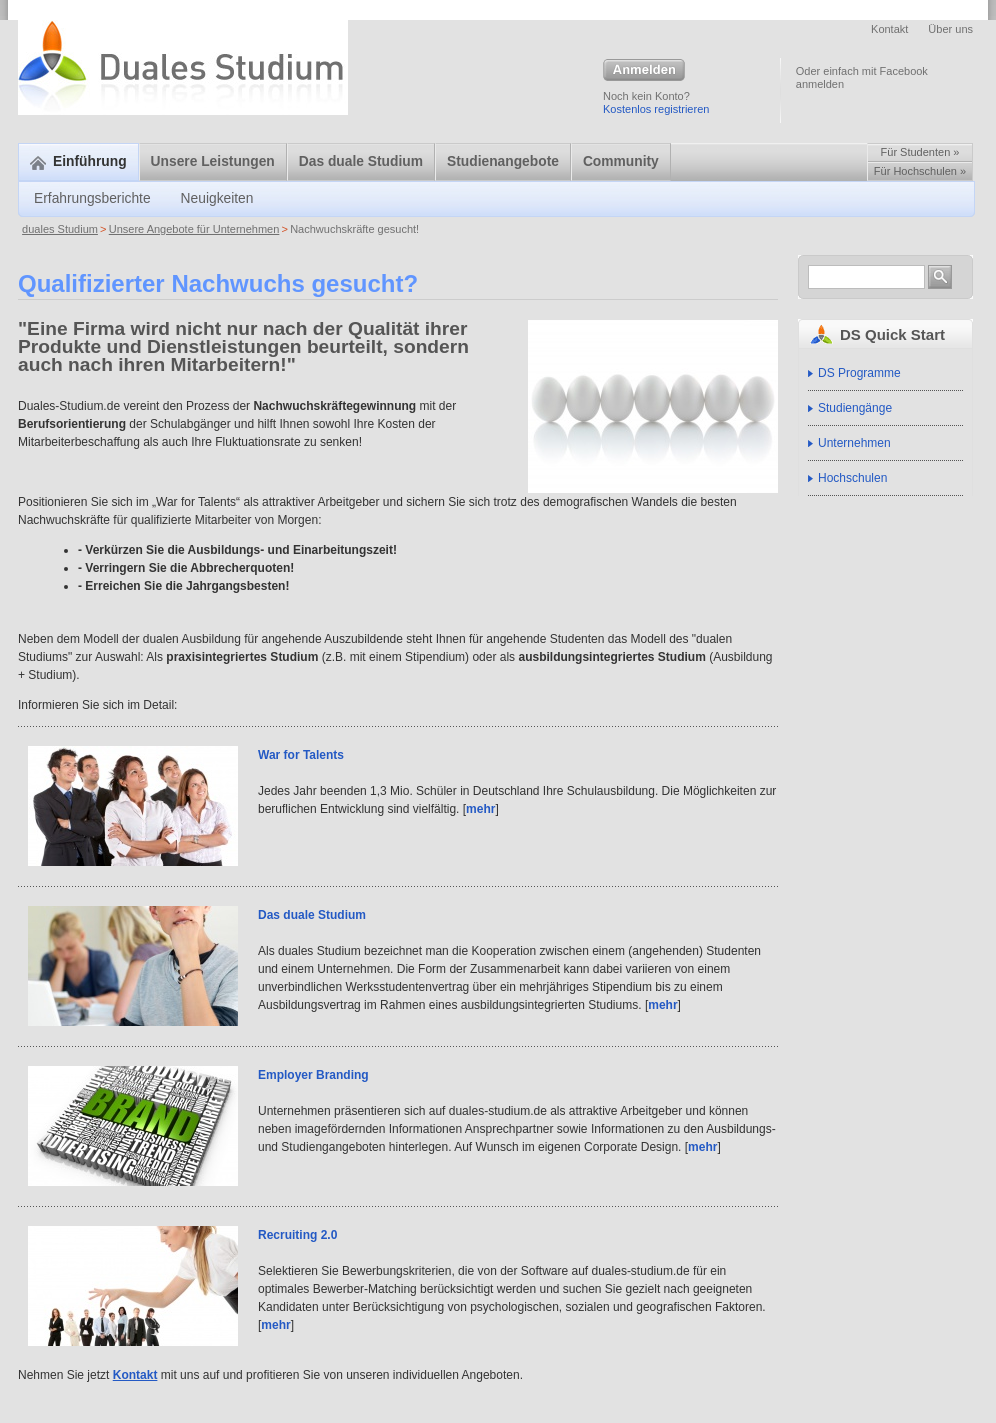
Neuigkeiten (217, 198)
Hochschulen (852, 478)
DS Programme (859, 373)
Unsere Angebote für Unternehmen (194, 229)
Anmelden (644, 71)
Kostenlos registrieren (656, 109)
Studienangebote (503, 161)
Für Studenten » (920, 152)
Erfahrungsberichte (92, 198)
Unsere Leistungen (213, 161)
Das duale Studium (361, 161)
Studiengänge (855, 408)
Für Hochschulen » (920, 171)
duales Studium (60, 229)
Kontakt (889, 29)
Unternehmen (854, 443)
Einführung (78, 161)
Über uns (950, 29)
